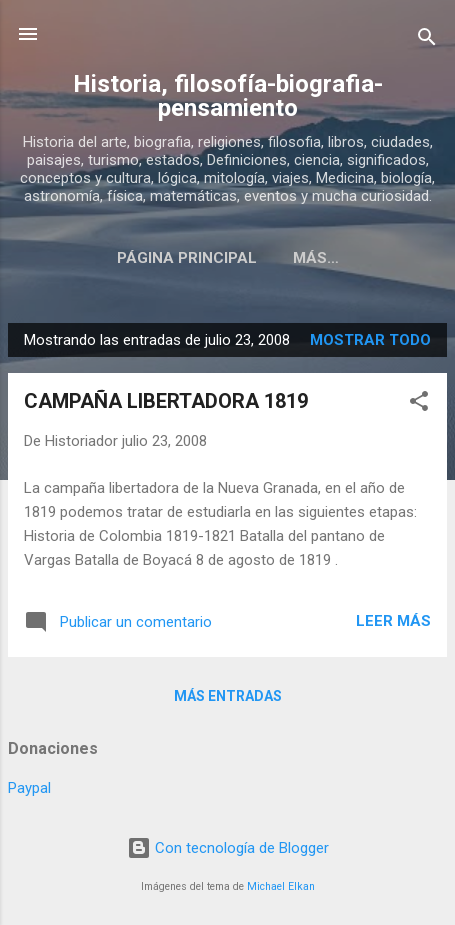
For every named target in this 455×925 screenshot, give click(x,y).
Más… (316, 258)
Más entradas (228, 696)
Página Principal (187, 258)
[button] (419, 404)
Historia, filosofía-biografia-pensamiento (228, 96)
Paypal (29, 788)
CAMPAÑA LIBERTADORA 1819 (166, 401)
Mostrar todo (370, 340)
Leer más (393, 621)
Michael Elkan (281, 886)
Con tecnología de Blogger (228, 848)
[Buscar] (427, 40)
